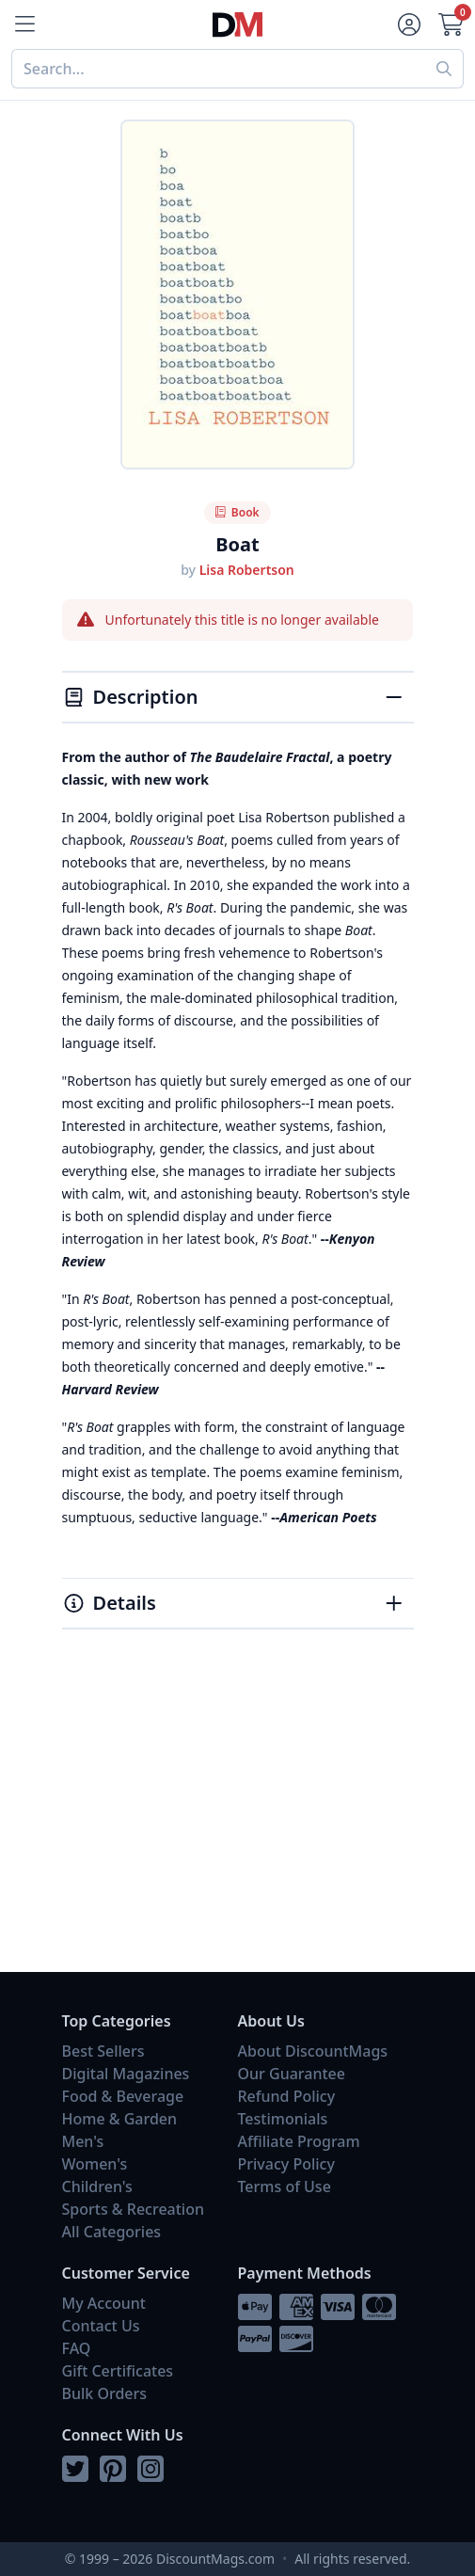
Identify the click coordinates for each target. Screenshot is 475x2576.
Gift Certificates (118, 2371)
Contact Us (101, 2325)
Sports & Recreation (133, 2209)
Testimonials (283, 2118)
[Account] (407, 24)
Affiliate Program (299, 2141)
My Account (104, 2303)
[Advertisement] (238, 1821)
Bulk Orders (105, 2393)
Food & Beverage (123, 2096)
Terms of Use (284, 2186)
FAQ (76, 2348)
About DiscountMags (313, 2051)
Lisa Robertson (246, 570)
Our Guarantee (291, 2073)
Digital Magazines (126, 2073)
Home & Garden (120, 2118)
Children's (97, 2186)
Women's (95, 2164)
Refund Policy (287, 2096)
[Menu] (22, 24)
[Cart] (452, 24)
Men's (83, 2141)
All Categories (112, 2231)
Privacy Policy (286, 2164)
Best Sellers (103, 2051)
